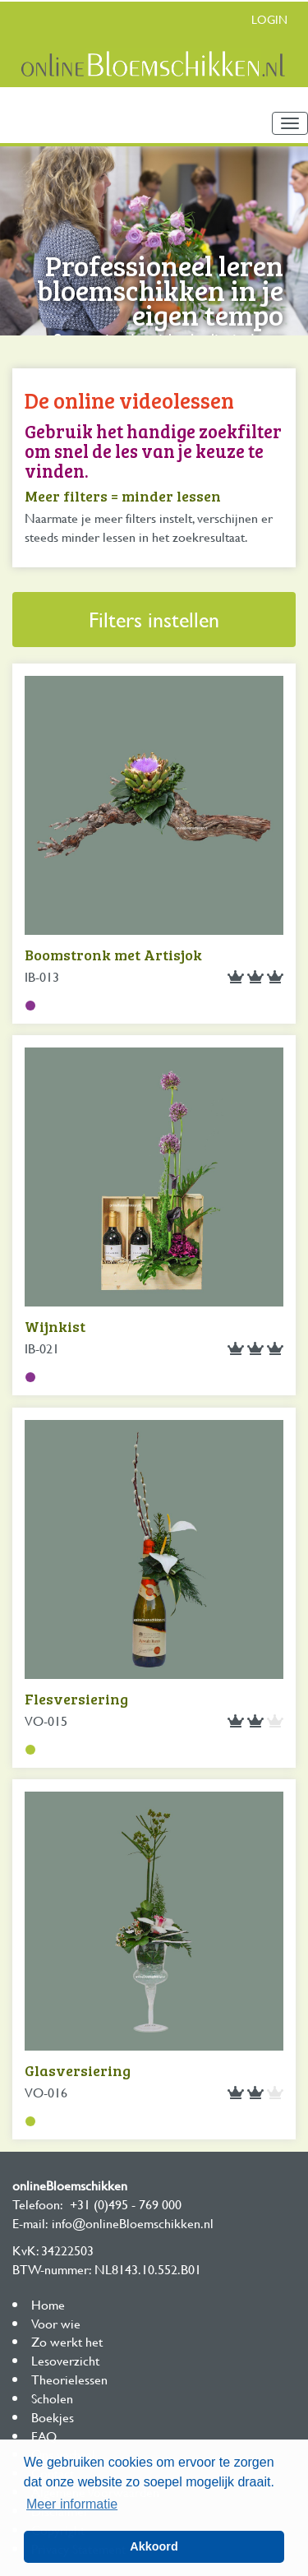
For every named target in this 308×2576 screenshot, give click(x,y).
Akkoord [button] (153, 2546)
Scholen (52, 2398)
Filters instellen (154, 619)
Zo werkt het (67, 2341)
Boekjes (52, 2416)
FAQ (44, 2435)
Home (48, 2304)
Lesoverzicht (65, 2360)
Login (269, 19)
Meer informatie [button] (71, 2504)
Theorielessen (69, 2379)
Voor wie (55, 2323)
